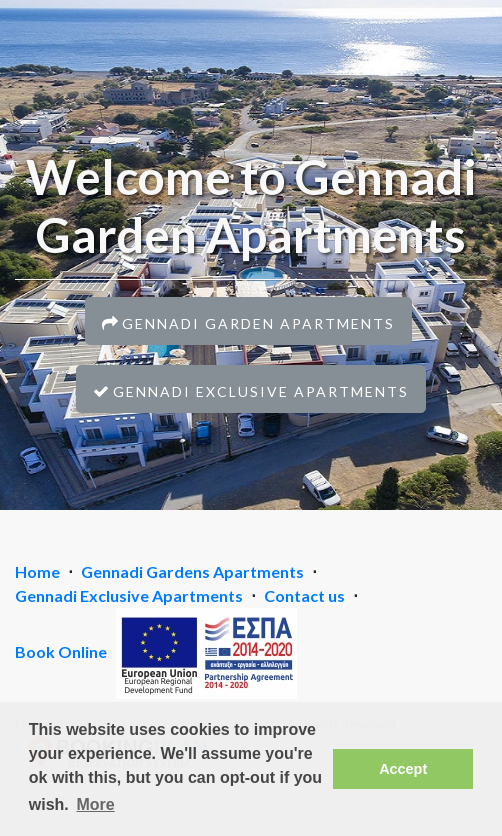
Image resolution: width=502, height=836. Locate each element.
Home (37, 571)
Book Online (61, 651)
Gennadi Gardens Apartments (192, 571)
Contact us (304, 595)
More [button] (95, 804)
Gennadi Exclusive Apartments (129, 595)
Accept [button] (403, 769)
